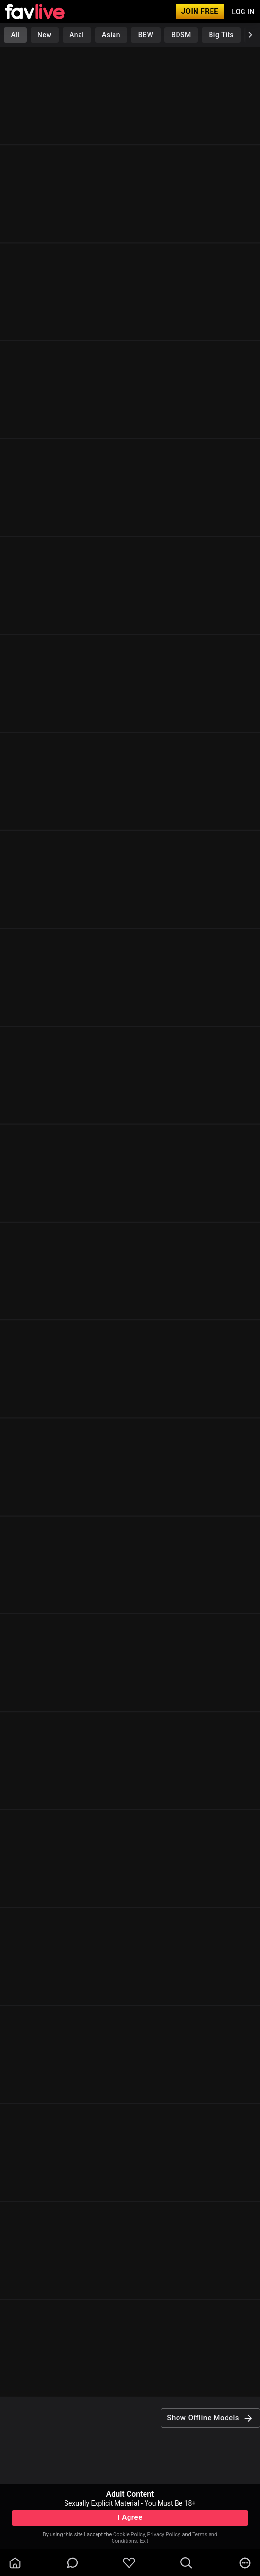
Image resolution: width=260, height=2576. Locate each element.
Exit (144, 2541)
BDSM (181, 35)
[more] (245, 2563)
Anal (76, 35)
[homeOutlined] (15, 2563)
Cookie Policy (129, 2534)
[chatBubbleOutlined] (72, 2563)
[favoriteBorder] (129, 2563)
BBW (146, 35)
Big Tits (221, 35)
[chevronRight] (250, 35)
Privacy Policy (163, 2534)
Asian (111, 35)
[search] (186, 2563)
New (44, 35)
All (15, 35)
